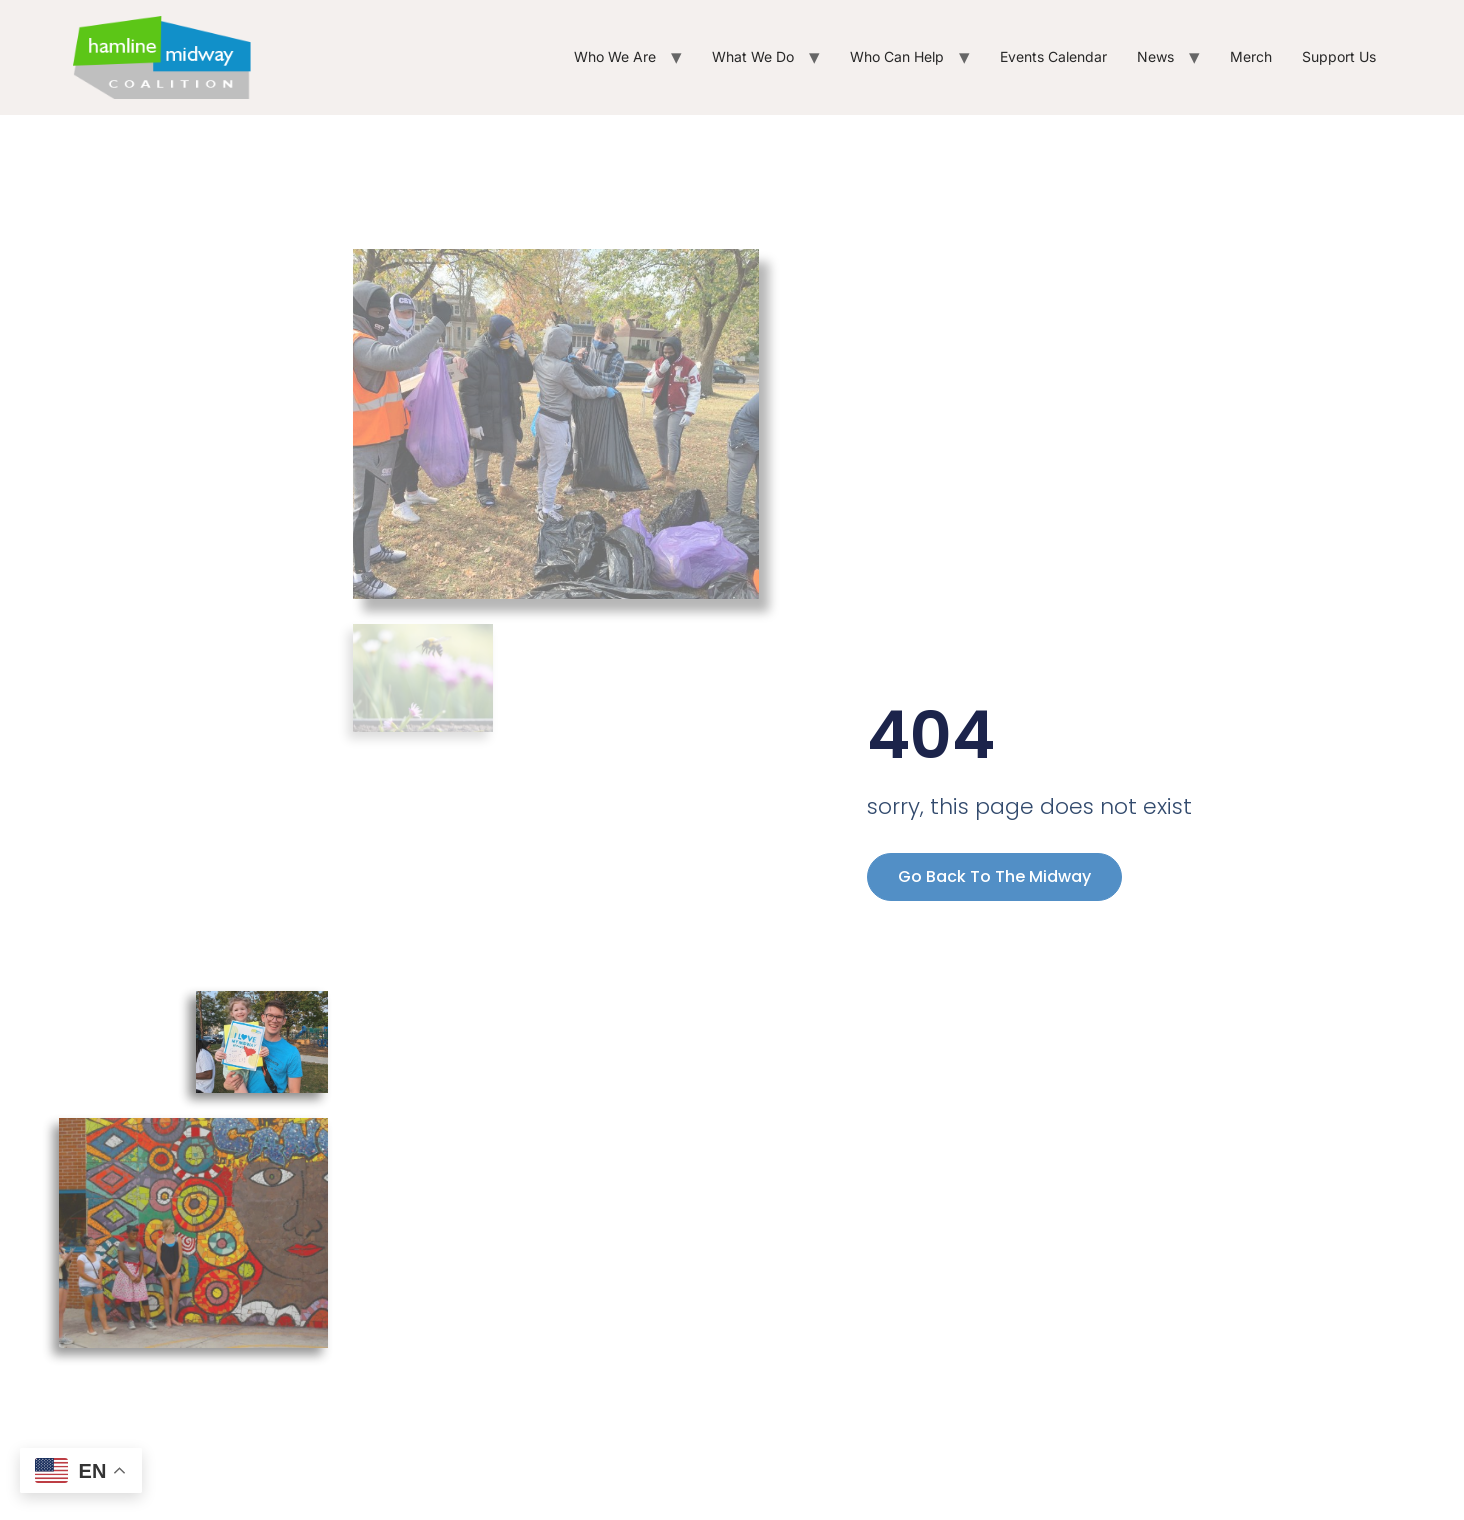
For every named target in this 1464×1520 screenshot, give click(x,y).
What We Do (753, 56)
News (1155, 56)
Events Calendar (1053, 56)
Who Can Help (897, 56)
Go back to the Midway (994, 876)
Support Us (1339, 56)
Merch (1251, 56)
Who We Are (615, 56)
